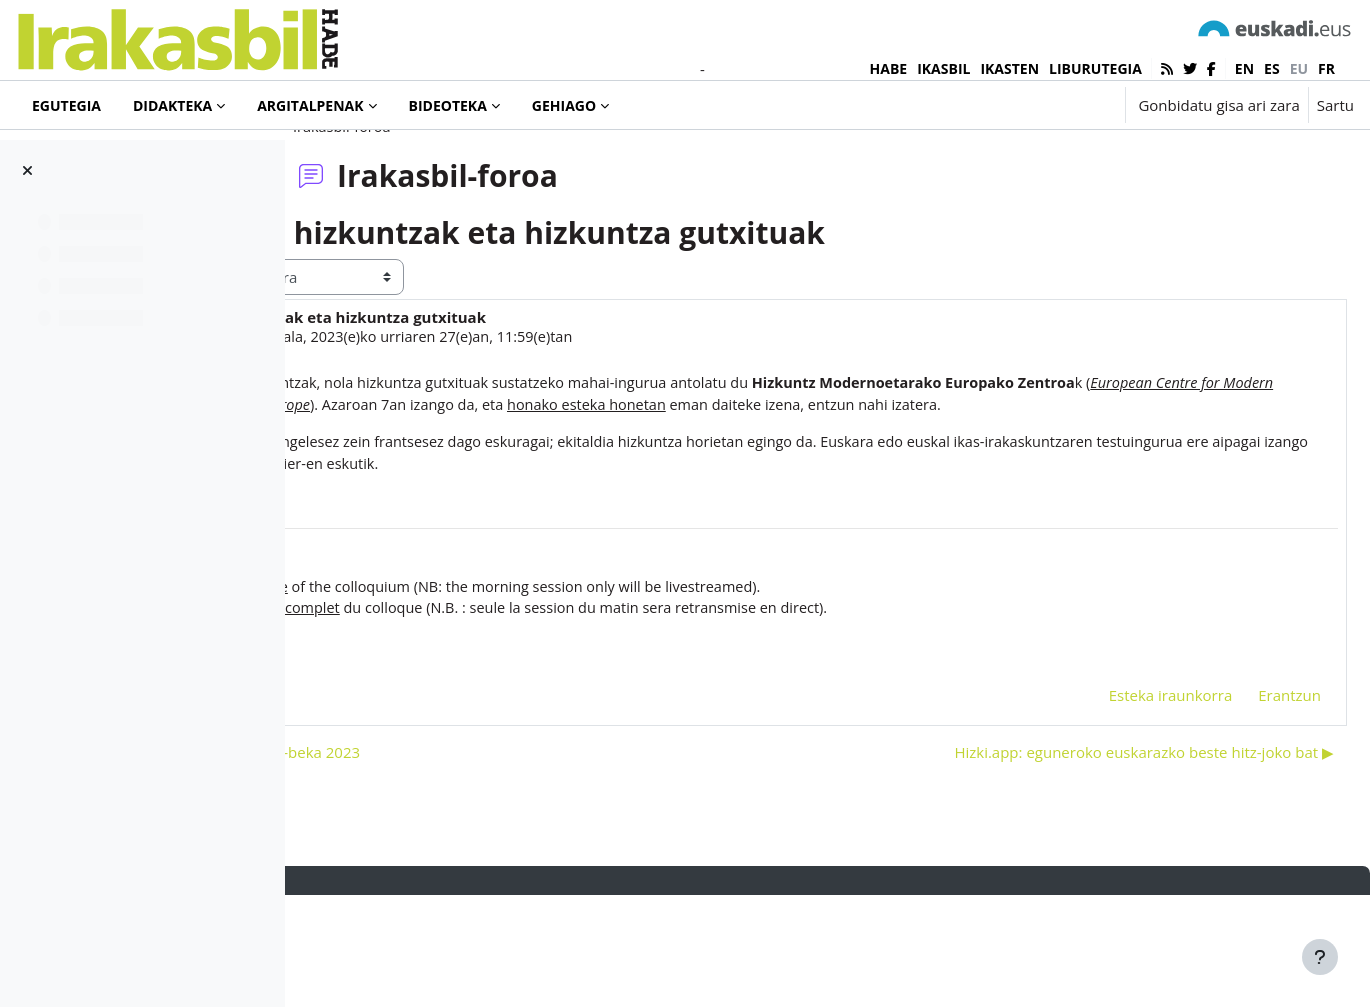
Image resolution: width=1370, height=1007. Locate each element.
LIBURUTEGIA (1095, 68)
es (1272, 68)
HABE (889, 68)
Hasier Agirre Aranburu (467, 418)
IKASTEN (1009, 68)
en (1244, 68)
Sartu (1335, 105)
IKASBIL (943, 68)
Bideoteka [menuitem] (448, 105)
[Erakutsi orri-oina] (1320, 957)
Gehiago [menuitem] (564, 105)
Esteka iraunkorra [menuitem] (1123, 806)
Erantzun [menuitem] (1241, 806)
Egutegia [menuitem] (66, 105)
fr (1326, 68)
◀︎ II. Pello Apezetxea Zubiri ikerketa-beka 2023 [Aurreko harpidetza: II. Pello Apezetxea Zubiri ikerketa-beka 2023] (499, 863)
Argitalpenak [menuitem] (310, 105)
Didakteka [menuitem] (172, 105)
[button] (1047, 105)
